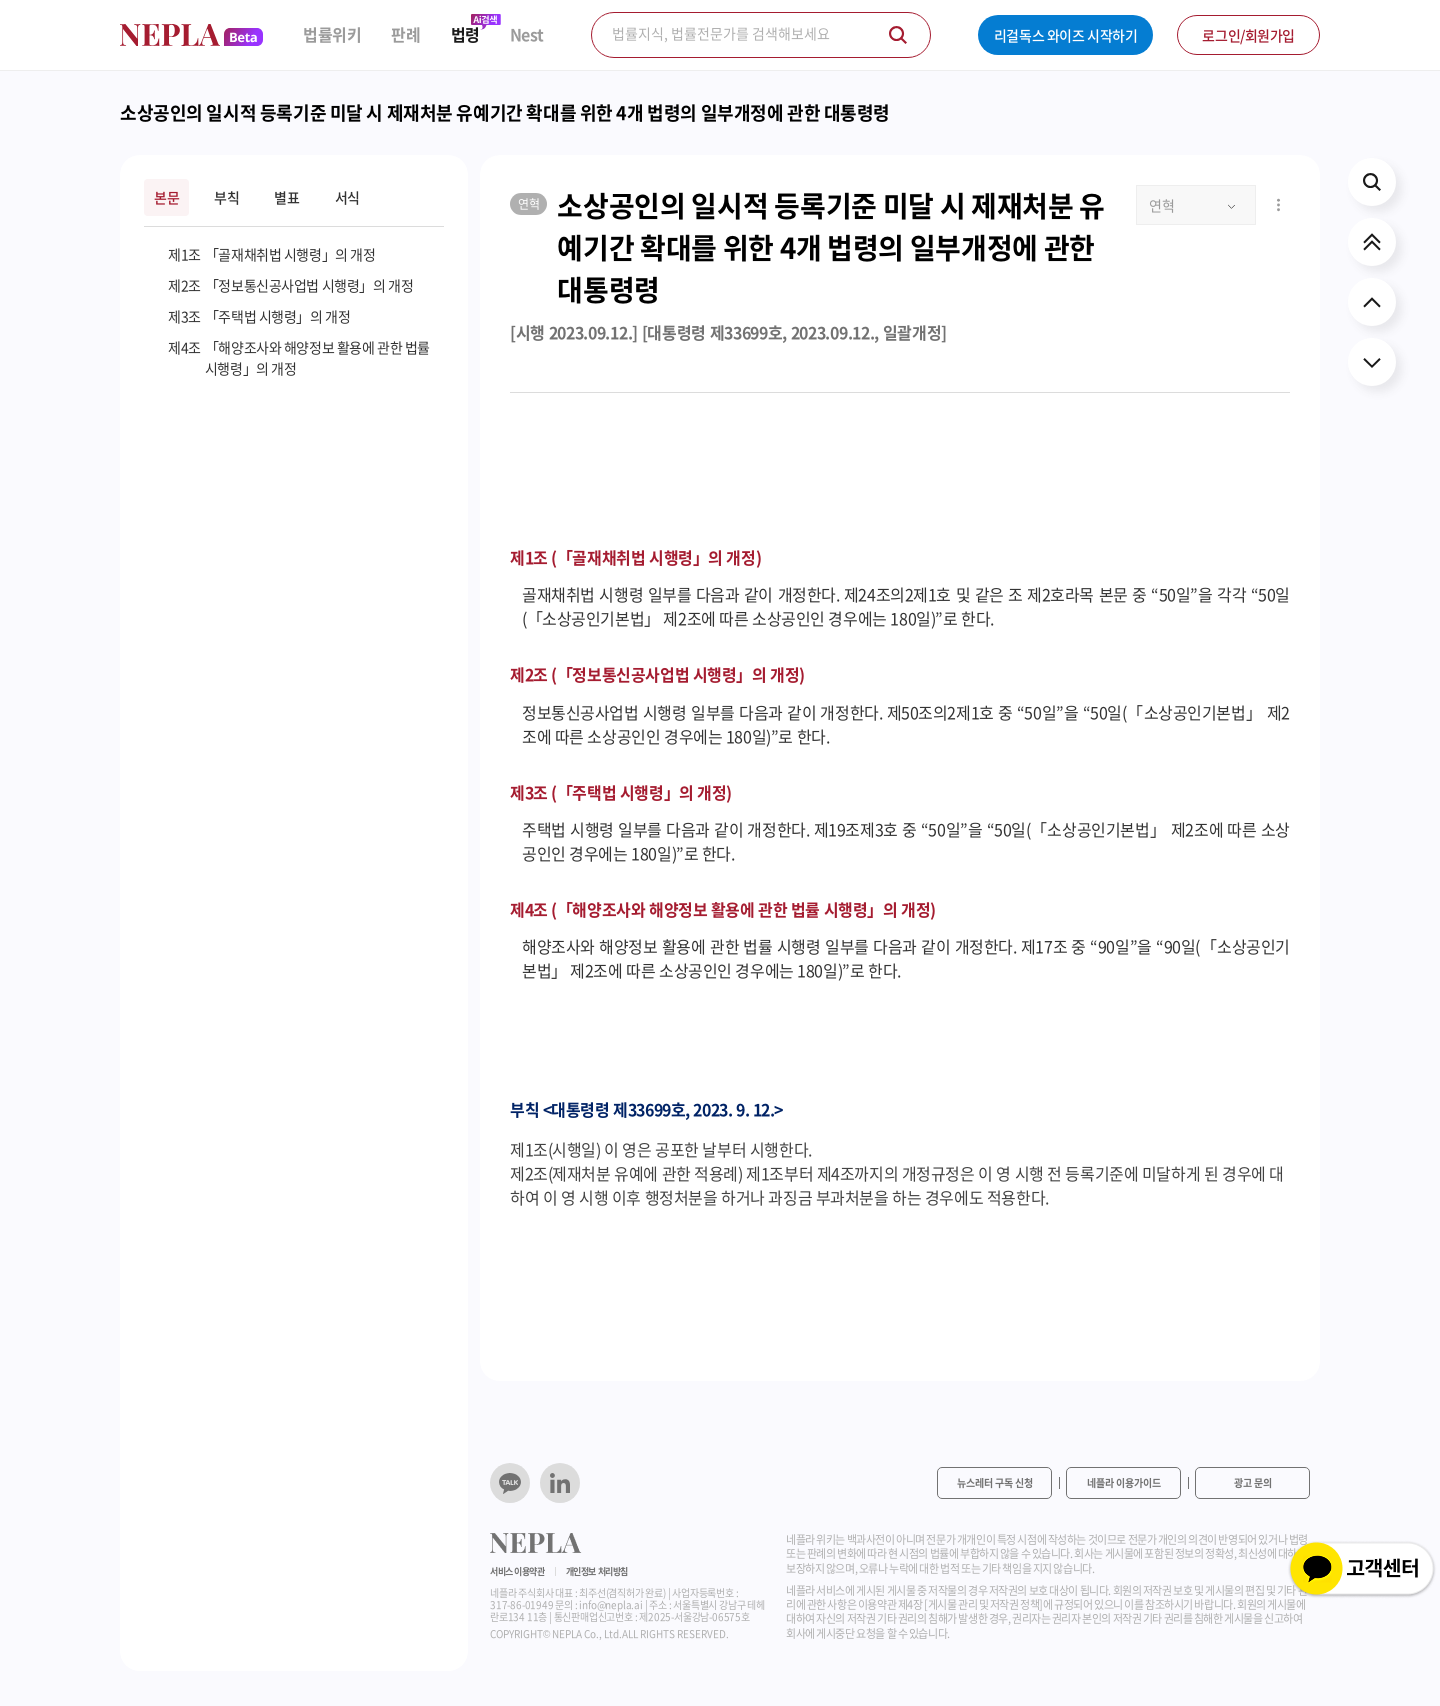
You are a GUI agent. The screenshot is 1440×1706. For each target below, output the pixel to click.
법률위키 (332, 34)
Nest (527, 34)
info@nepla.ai (610, 1604)
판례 (405, 34)
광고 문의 (1253, 1482)
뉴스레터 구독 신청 (995, 1482)
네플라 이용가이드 (1124, 1482)
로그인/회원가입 (1248, 35)
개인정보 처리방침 (597, 1571)
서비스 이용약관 (517, 1571)
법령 (465, 34)
